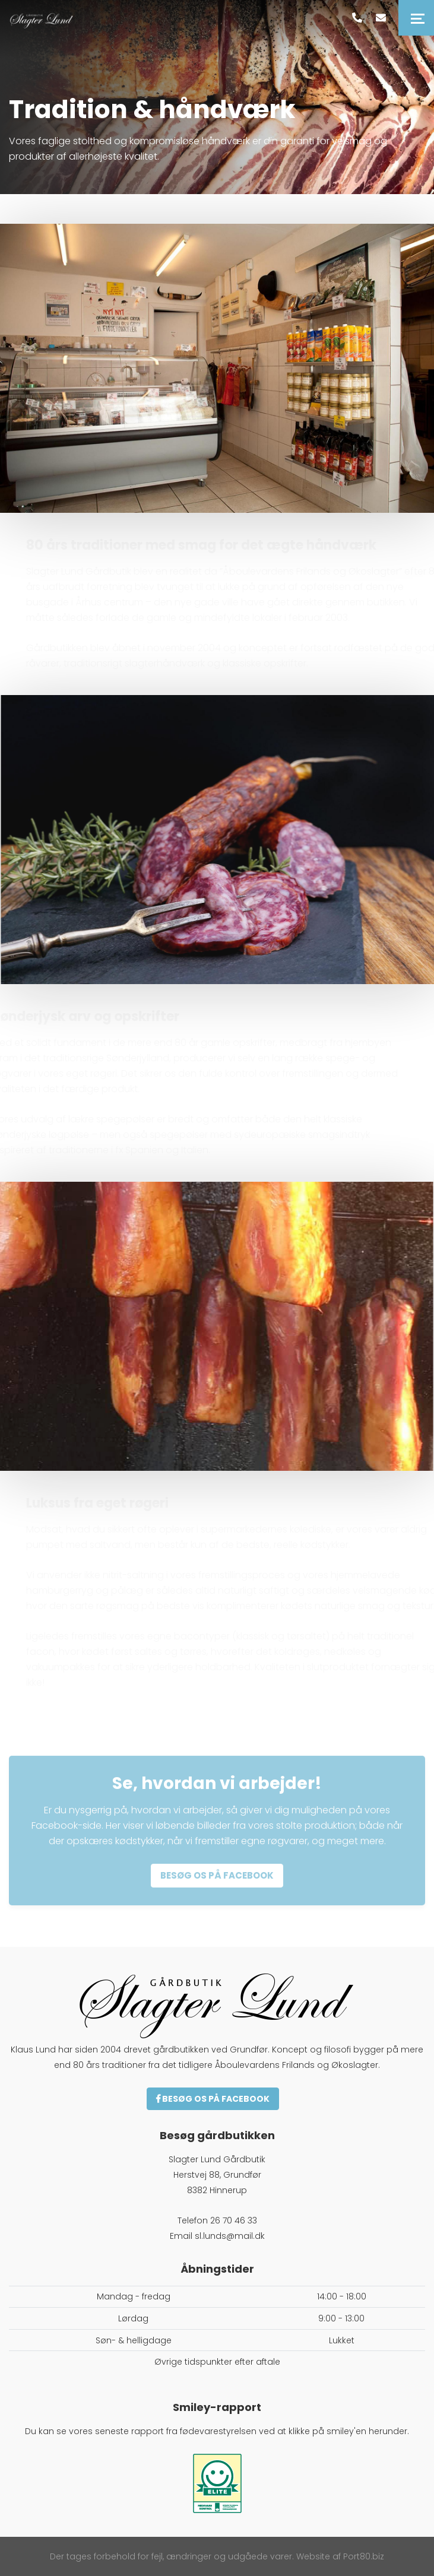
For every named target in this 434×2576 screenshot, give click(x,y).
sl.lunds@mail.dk (230, 2236)
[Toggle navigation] (416, 18)
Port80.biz (363, 2556)
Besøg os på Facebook (213, 2099)
